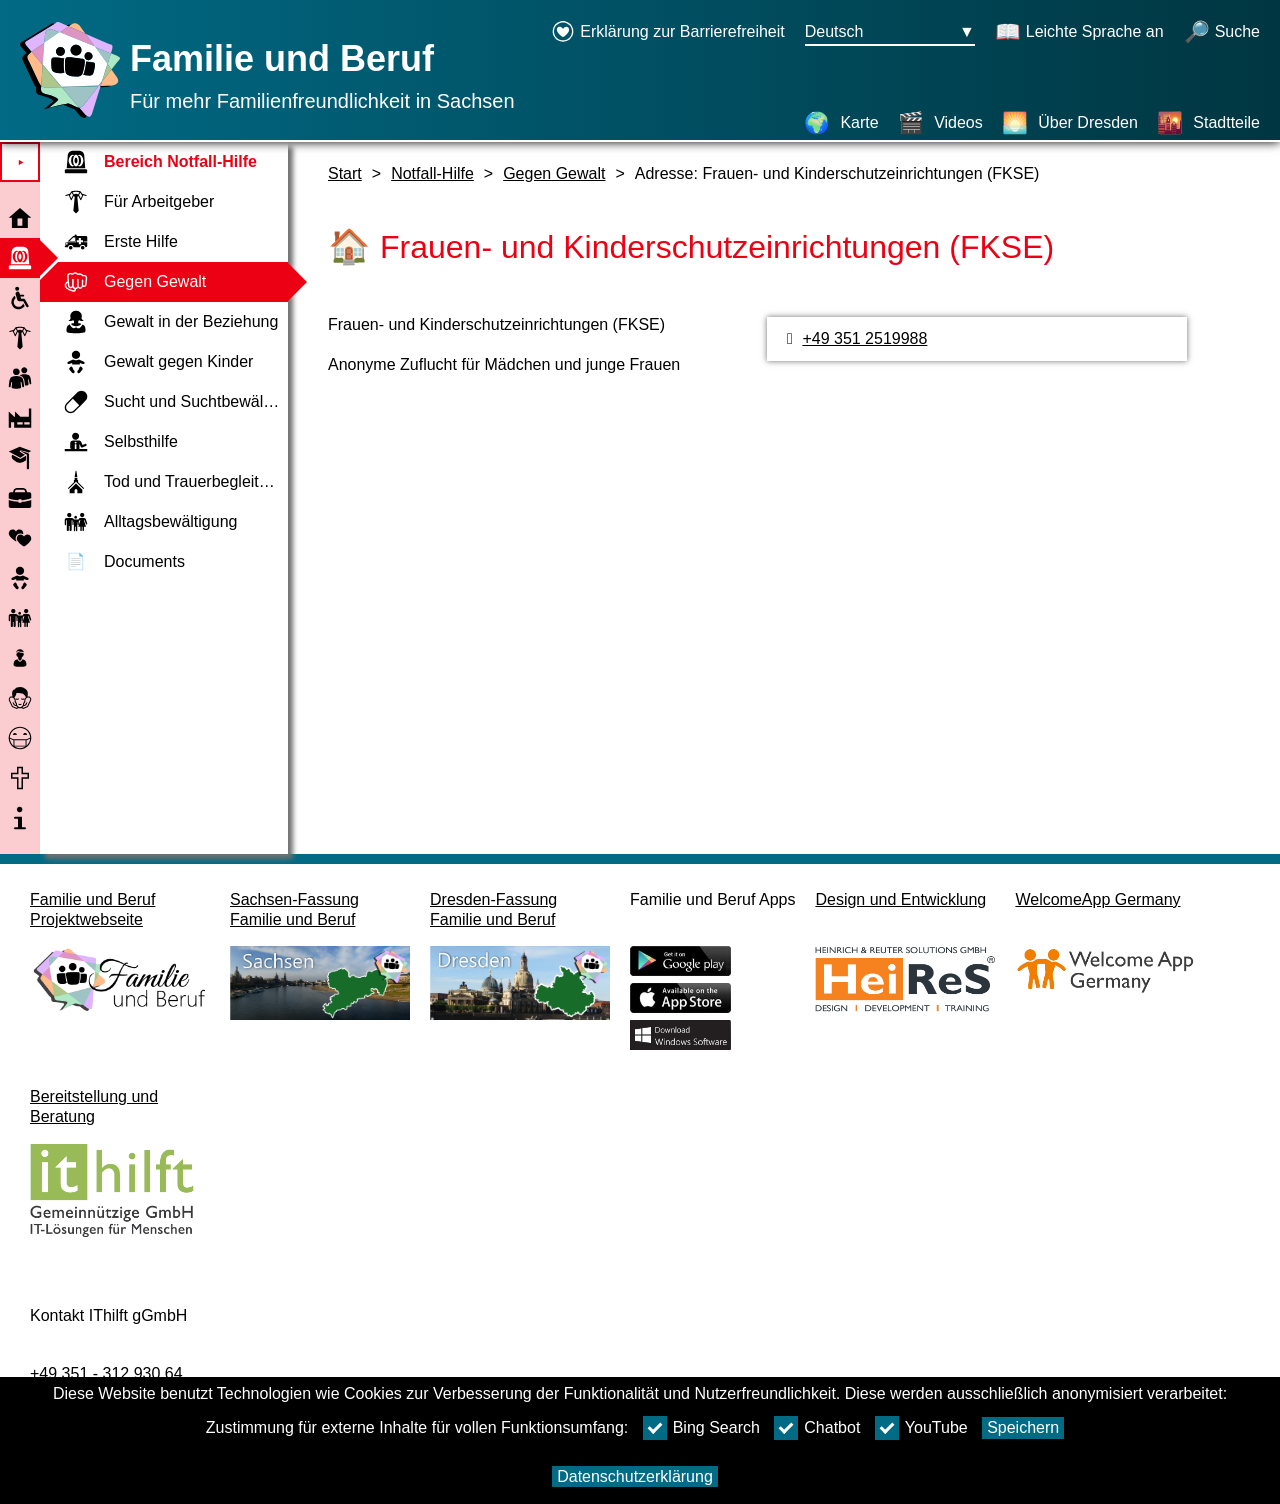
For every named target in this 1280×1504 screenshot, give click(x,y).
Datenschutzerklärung (635, 1476)
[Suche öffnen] (1222, 33)
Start (345, 173)
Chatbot (817, 1428)
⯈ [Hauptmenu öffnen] (20, 162)
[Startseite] (65, 117)
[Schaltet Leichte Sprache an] (1079, 33)
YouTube (921, 1428)
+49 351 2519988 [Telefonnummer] (864, 338)
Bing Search (701, 1428)
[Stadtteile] (1208, 123)
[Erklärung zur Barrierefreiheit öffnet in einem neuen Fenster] (668, 33)
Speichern (1023, 1427)
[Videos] (940, 123)
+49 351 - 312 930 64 (106, 1373)
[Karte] (841, 123)
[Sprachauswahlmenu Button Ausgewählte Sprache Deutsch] (890, 33)
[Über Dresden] (1070, 123)
